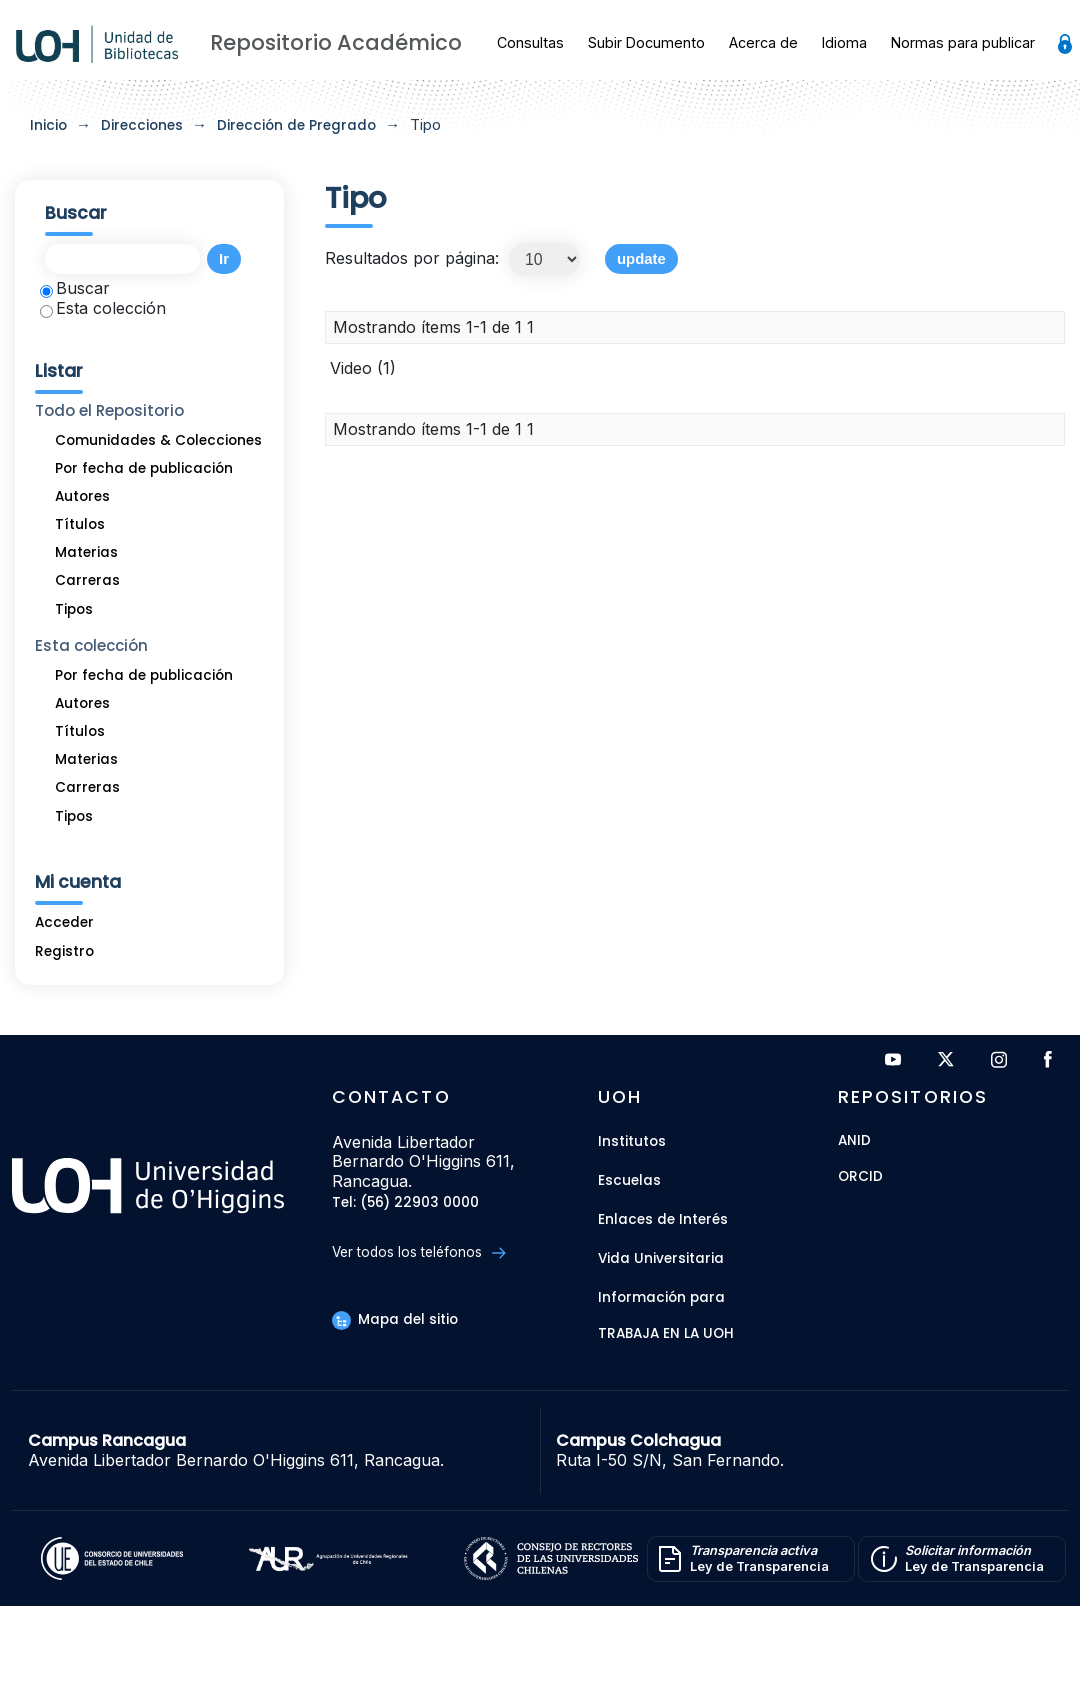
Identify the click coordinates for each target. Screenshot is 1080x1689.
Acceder (64, 922)
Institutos (632, 1141)
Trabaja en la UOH (666, 1334)
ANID (854, 1141)
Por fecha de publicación (144, 468)
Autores (82, 496)
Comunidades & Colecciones (158, 440)
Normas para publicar (963, 42)
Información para (661, 1297)
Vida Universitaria (661, 1258)
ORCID (860, 1177)
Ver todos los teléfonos (418, 1252)
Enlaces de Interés (663, 1219)
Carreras (87, 580)
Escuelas (629, 1180)
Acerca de (763, 42)
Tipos (74, 609)
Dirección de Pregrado (296, 125)
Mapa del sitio (395, 1319)
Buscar (75, 288)
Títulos (80, 524)
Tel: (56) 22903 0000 (405, 1203)
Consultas (530, 42)
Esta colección (103, 308)
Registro (64, 951)
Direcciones (142, 125)
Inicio (48, 125)
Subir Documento (646, 42)
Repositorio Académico (336, 42)
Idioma (844, 42)
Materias (86, 552)
